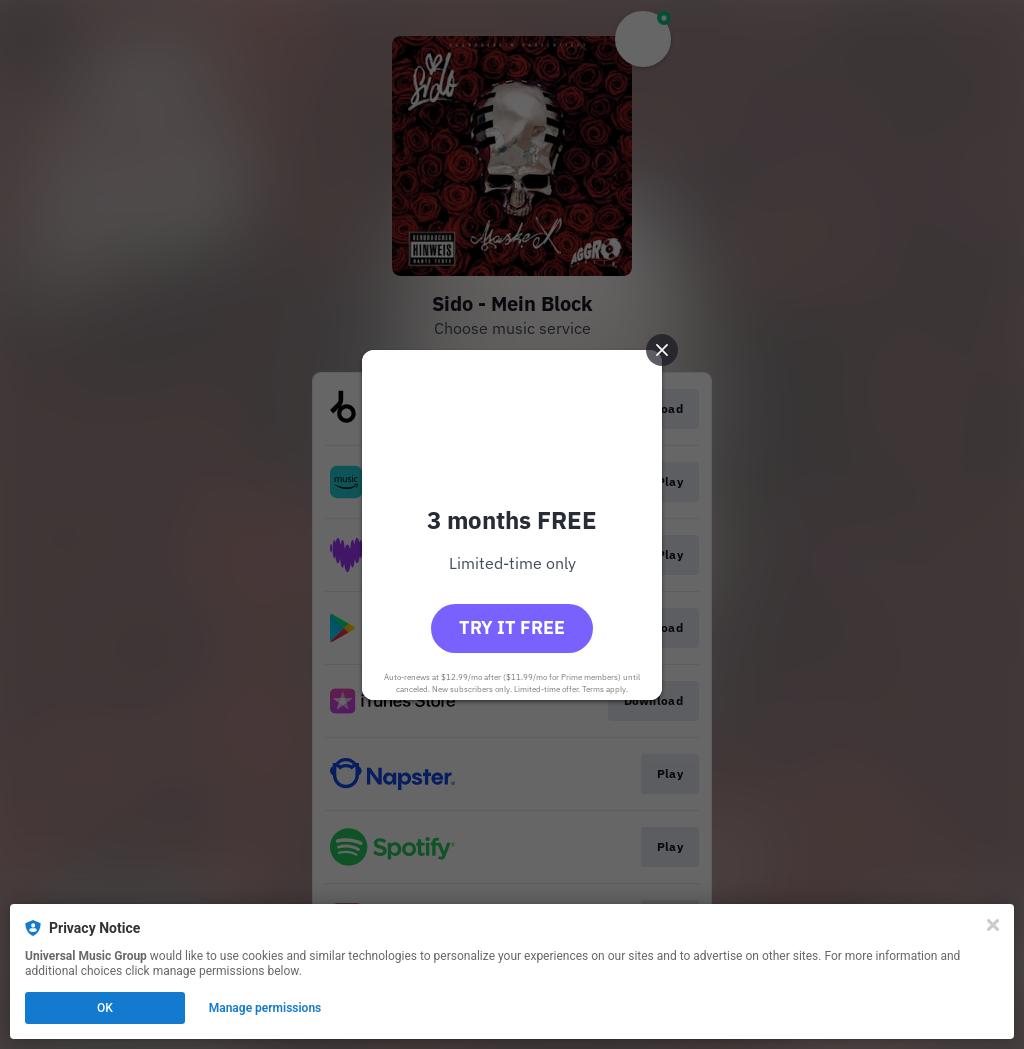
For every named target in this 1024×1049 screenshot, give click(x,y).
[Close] (993, 925)
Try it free (512, 627)
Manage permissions (265, 1008)
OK (105, 1008)
